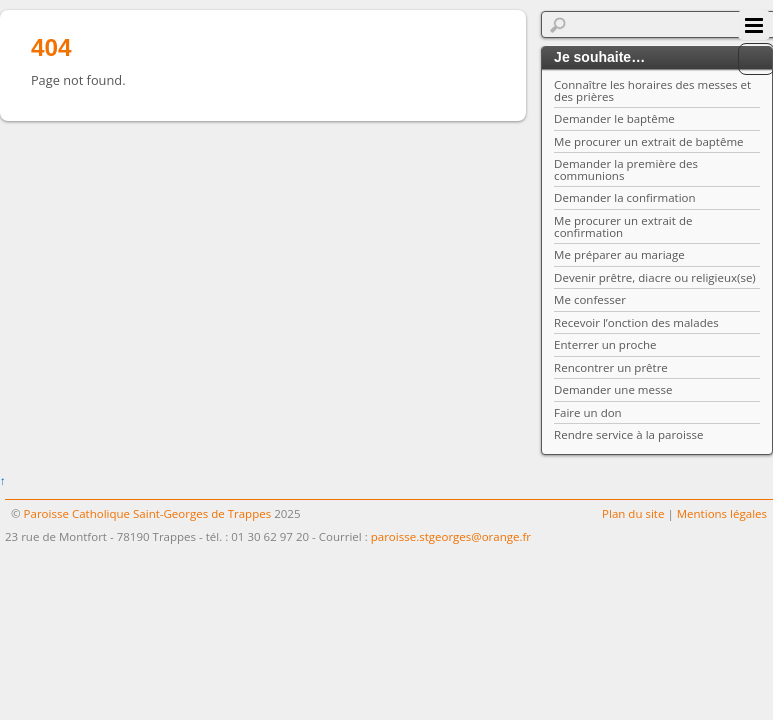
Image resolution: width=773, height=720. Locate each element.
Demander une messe (613, 389)
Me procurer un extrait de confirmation (623, 226)
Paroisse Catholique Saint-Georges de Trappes (148, 513)
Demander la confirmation (625, 197)
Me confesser (590, 299)
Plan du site (633, 513)
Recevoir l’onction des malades (636, 322)
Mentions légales (722, 513)
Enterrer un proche (605, 344)
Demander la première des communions (626, 169)
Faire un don (588, 412)
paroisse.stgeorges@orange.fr (451, 536)
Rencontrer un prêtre (611, 367)
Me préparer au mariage (619, 254)
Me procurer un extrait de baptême (648, 141)
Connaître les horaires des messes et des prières (652, 90)
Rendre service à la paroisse (628, 434)
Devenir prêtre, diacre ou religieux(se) (655, 277)
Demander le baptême (614, 118)
